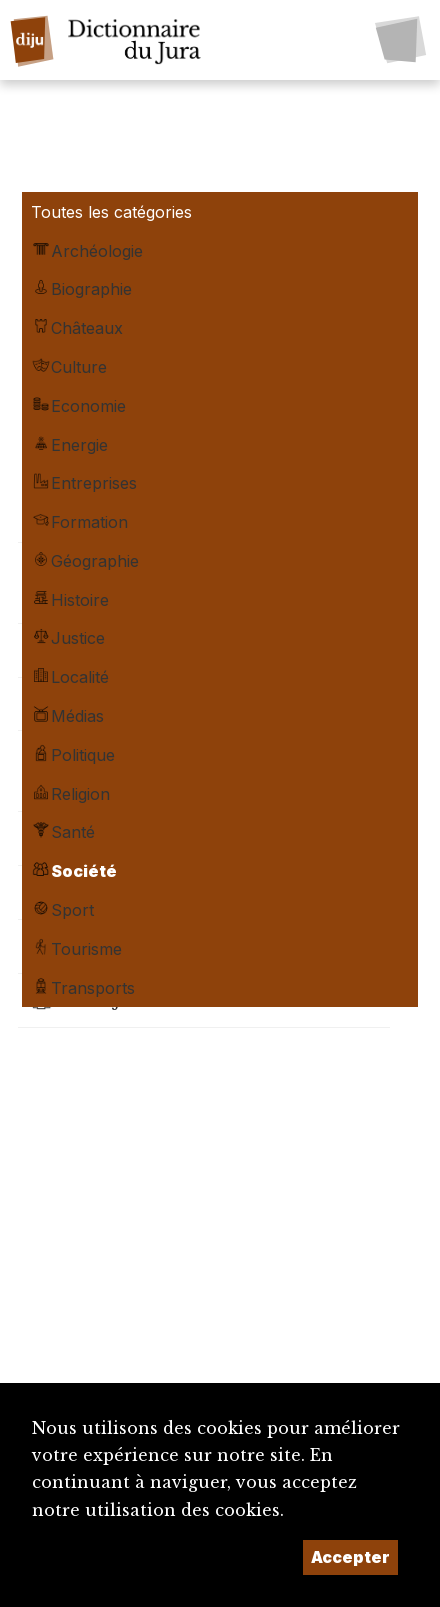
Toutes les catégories (111, 212)
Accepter (350, 1557)
